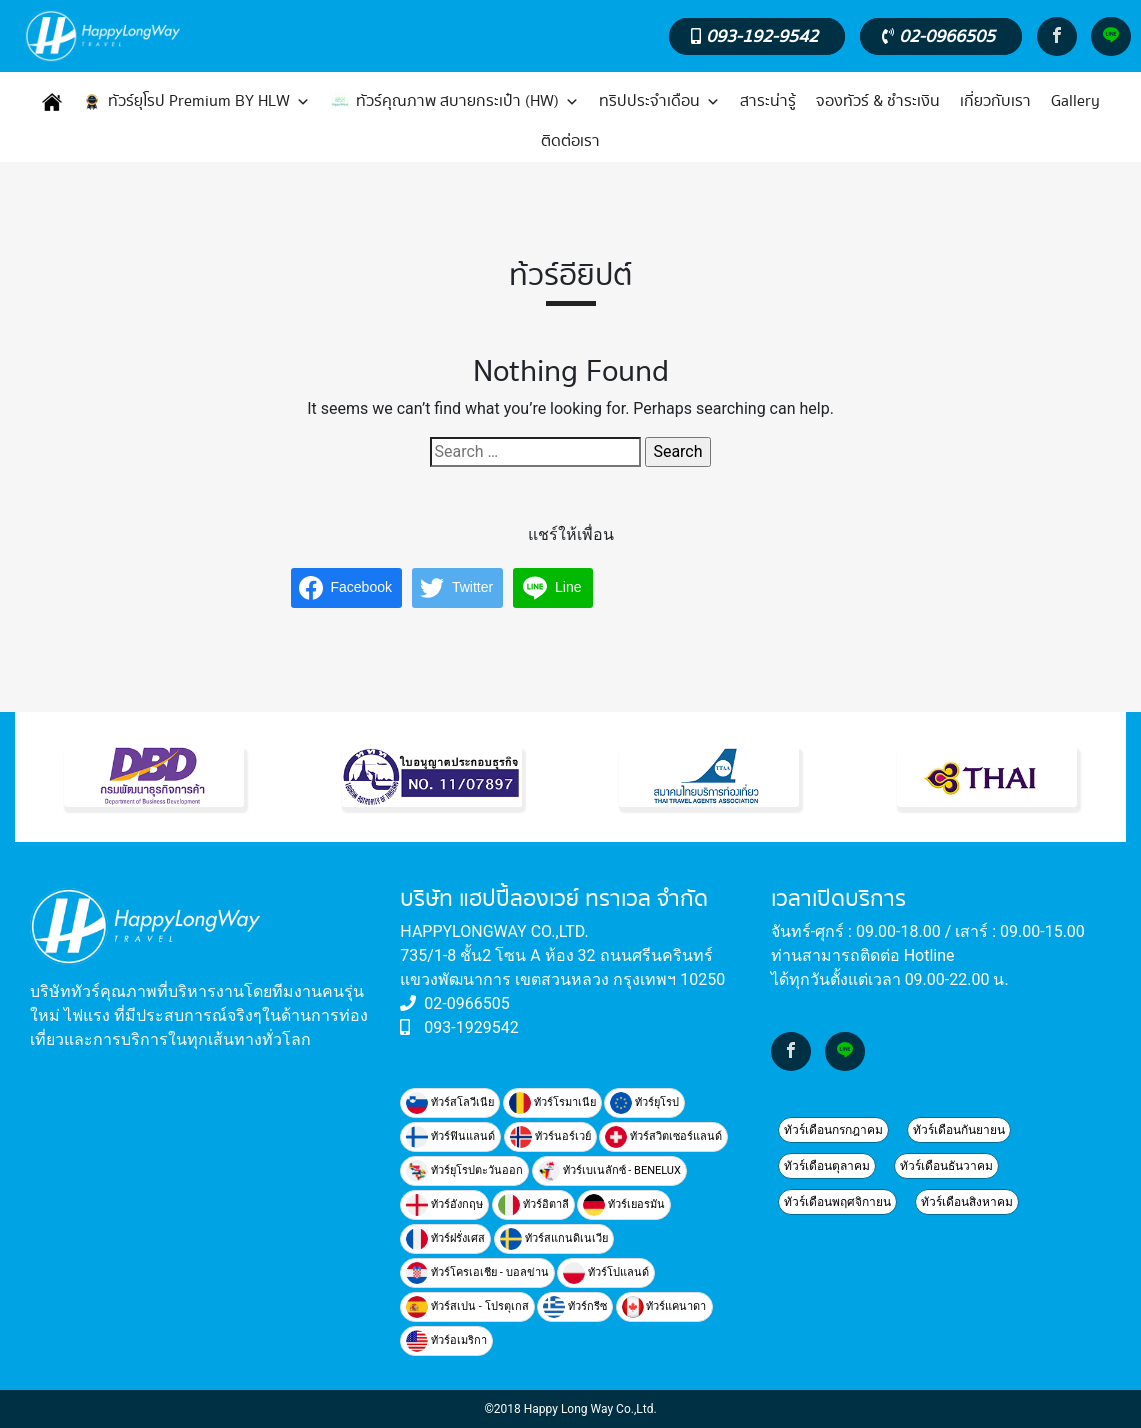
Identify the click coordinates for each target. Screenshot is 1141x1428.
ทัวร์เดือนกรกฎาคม (833, 1130)
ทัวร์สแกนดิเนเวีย (554, 1239)
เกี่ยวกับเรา (995, 101)
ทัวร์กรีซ (575, 1307)
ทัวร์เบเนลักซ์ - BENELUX (609, 1171)
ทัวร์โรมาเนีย (552, 1103)
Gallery (1075, 101)
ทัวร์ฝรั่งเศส (445, 1239)
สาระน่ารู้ (768, 101)
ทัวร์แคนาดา (664, 1307)
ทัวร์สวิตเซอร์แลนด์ (663, 1137)
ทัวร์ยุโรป (644, 1103)
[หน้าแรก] (52, 102)
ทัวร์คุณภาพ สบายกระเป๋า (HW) (467, 102)
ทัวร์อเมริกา (446, 1341)
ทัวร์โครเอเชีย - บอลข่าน (477, 1273)
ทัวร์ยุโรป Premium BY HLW (209, 102)
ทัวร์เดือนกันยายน (959, 1130)
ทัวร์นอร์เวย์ (550, 1137)
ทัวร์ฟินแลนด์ (450, 1137)
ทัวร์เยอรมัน (624, 1205)
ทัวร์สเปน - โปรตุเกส (467, 1307)
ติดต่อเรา (570, 141)
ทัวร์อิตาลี (533, 1205)
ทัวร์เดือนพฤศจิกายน (837, 1202)
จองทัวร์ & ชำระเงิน (878, 101)
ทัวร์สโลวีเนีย (450, 1103)
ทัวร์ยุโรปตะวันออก (464, 1171)
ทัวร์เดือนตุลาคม (827, 1166)
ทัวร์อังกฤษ (444, 1205)
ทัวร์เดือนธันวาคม (946, 1166)
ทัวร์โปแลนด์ (606, 1273)
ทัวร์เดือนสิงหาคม (967, 1202)
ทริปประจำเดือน (659, 102)
